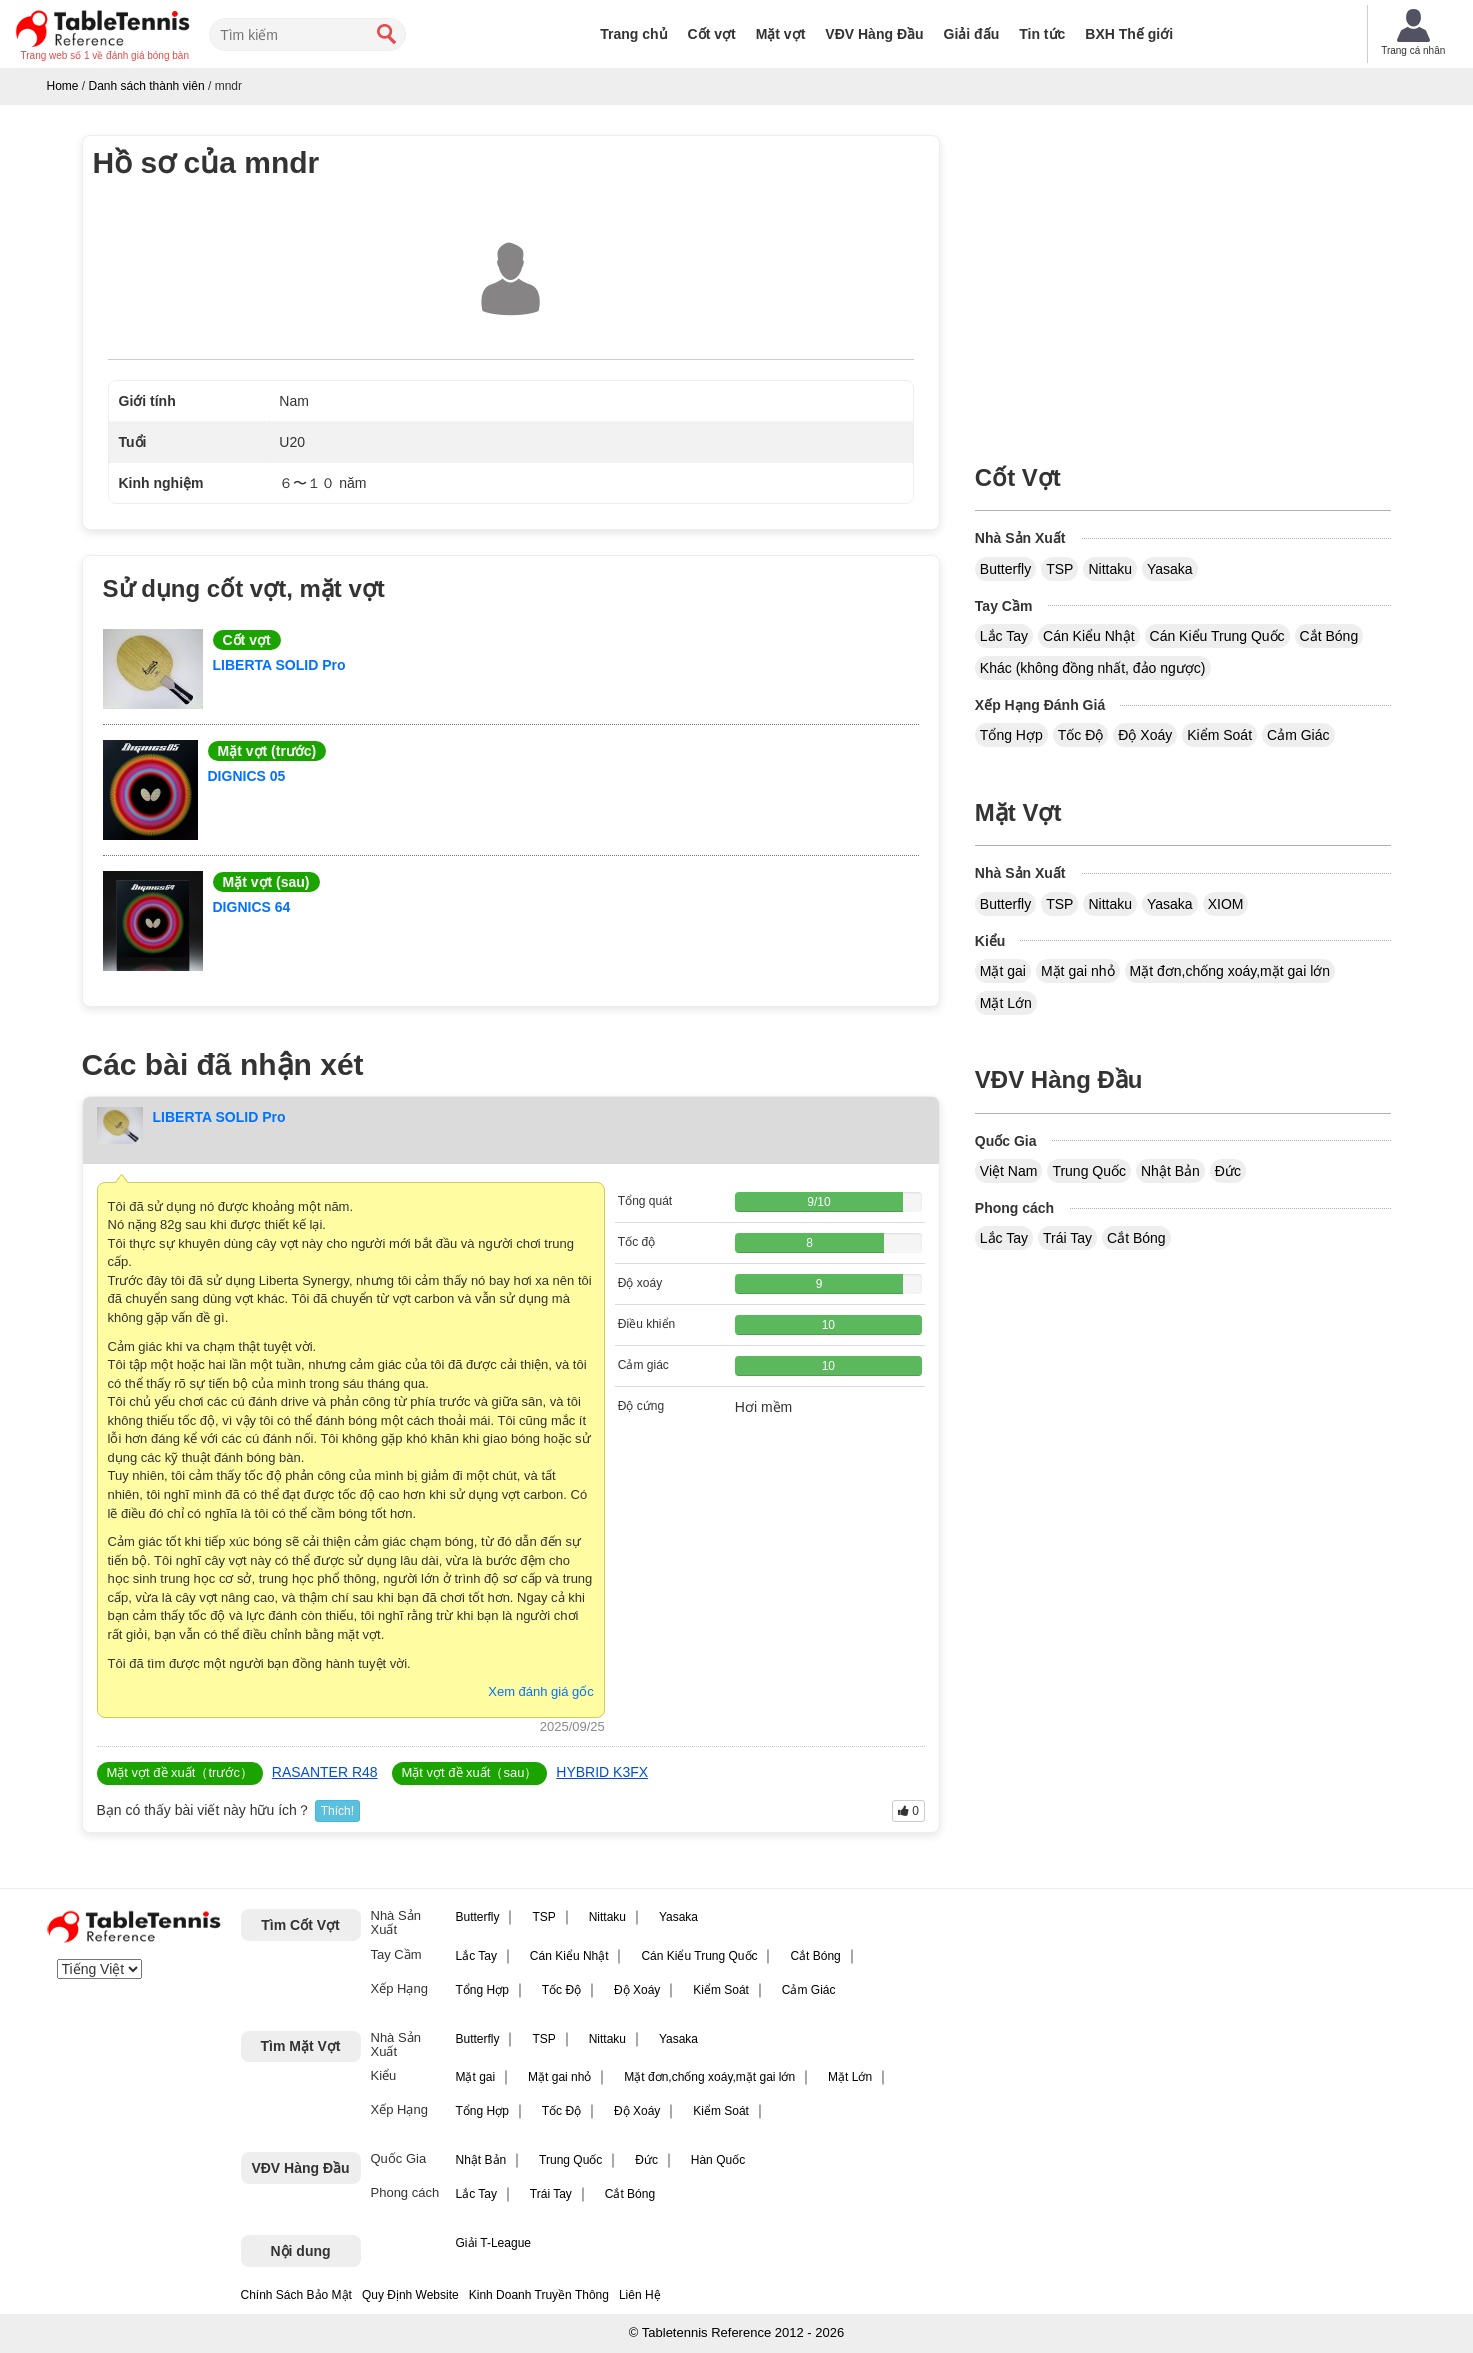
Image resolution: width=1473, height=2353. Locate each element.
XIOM (1226, 904)
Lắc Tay (1004, 636)
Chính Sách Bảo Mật (296, 2295)
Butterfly (1005, 569)
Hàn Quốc (718, 2160)
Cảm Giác (1298, 735)
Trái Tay (1067, 1238)
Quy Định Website (410, 2295)
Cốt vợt (712, 34)
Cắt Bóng (1329, 636)
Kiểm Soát (1219, 735)
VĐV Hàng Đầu (874, 34)
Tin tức (1042, 34)
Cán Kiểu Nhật (1088, 636)
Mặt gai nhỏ (1078, 971)
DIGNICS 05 (247, 776)
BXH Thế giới (1129, 34)
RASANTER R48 (325, 1772)
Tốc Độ (1081, 735)
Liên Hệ (640, 2295)
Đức (1228, 1171)
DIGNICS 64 (252, 907)
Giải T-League (494, 2243)
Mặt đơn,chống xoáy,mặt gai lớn (1230, 971)
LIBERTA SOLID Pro (279, 665)
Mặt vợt (781, 34)
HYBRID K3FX (602, 1772)
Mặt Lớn (1006, 1003)
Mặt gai (1003, 971)
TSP (1059, 569)
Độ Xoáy (1145, 735)
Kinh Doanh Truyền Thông (539, 2295)
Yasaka (1170, 569)
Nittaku (1110, 569)
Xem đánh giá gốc (541, 1691)
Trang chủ (633, 34)
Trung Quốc (1089, 1171)
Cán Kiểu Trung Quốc (1217, 636)
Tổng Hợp (1011, 735)
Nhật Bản (1170, 1171)
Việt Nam (1009, 1171)
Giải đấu (972, 34)
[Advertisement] (1183, 275)
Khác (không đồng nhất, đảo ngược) (1093, 668)
